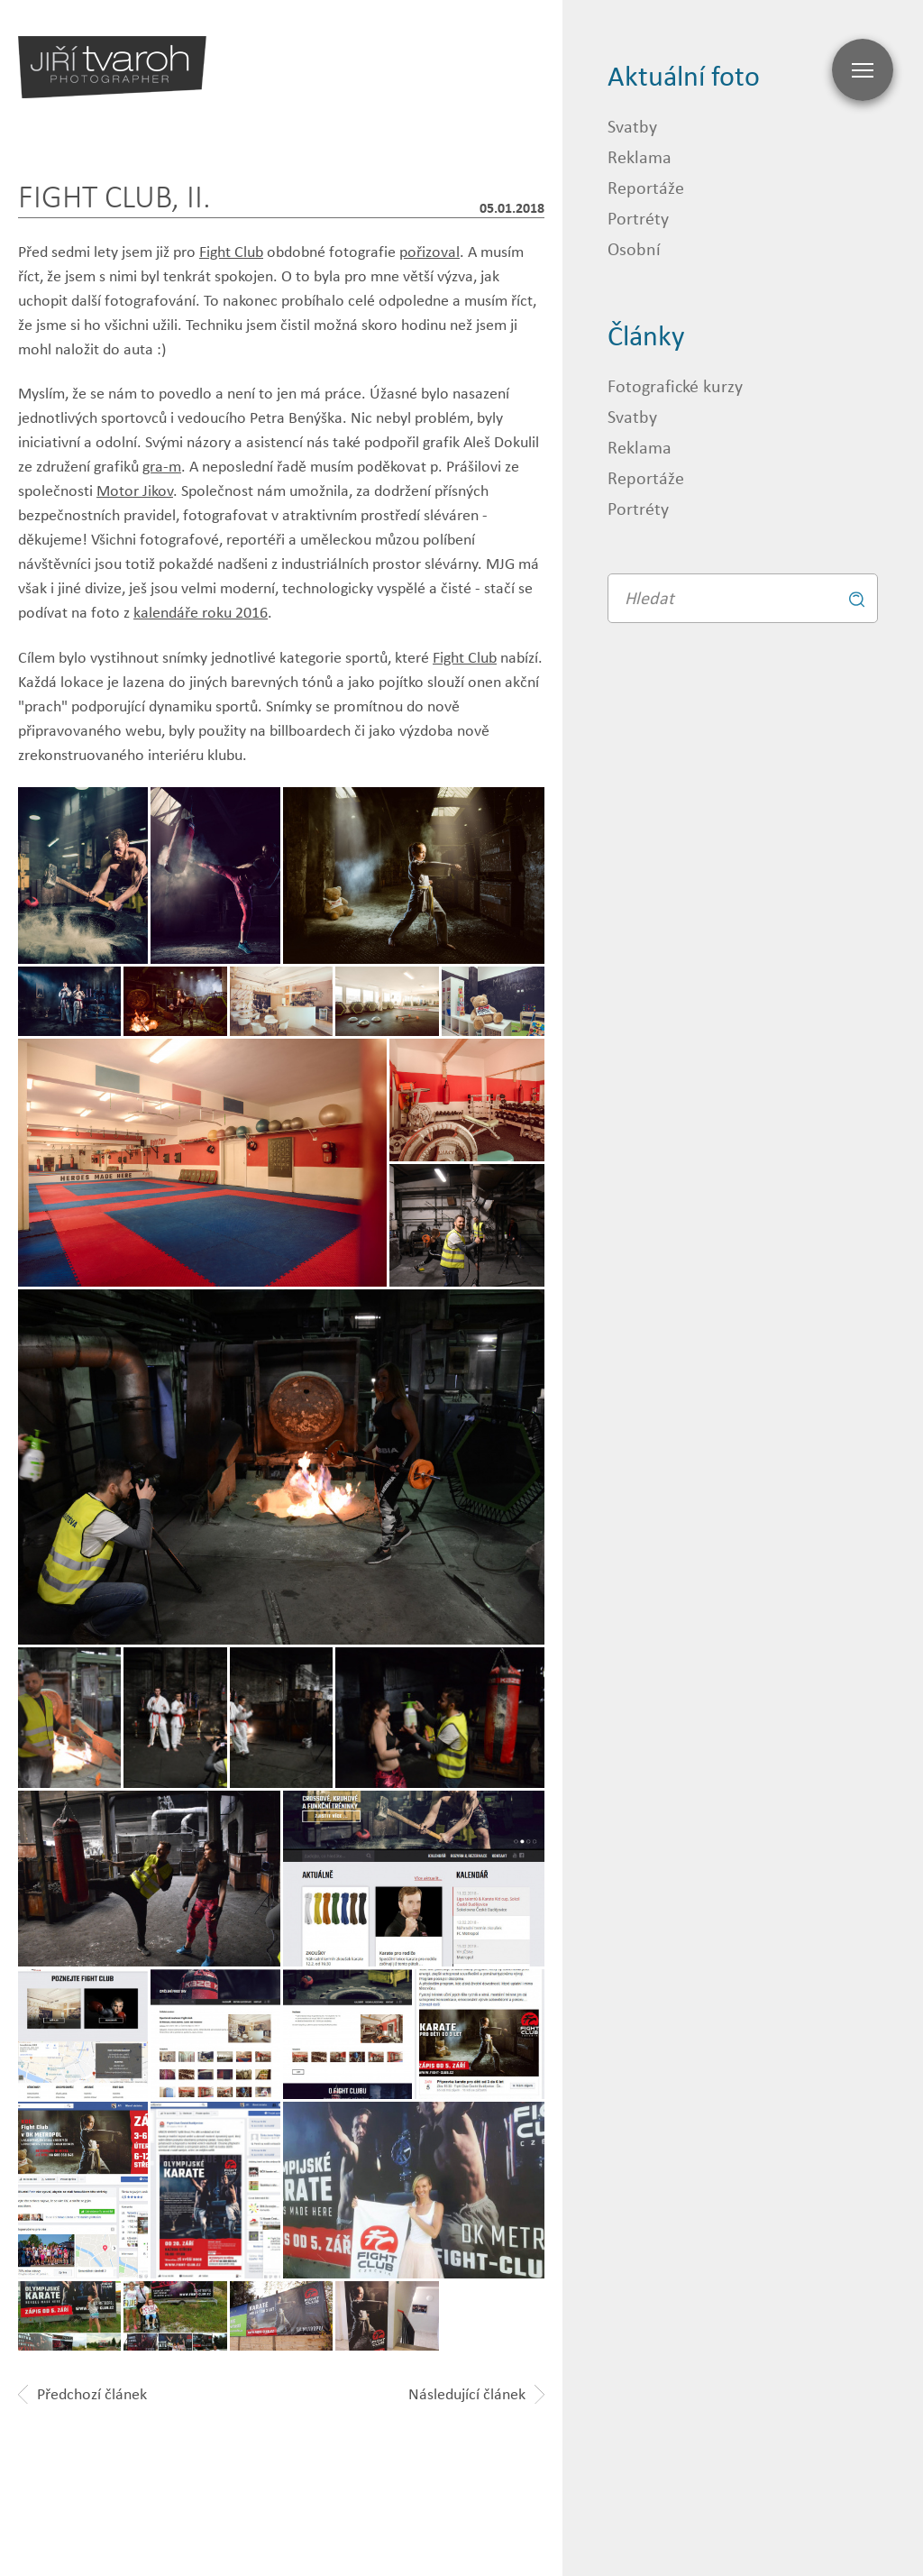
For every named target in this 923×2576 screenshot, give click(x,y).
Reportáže (646, 187)
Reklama (640, 156)
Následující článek (476, 2394)
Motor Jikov (134, 490)
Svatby (632, 126)
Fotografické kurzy (675, 385)
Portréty (638, 218)
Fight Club (231, 251)
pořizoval (429, 251)
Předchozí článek (82, 2394)
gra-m (161, 466)
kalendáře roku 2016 (200, 612)
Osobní (634, 248)
